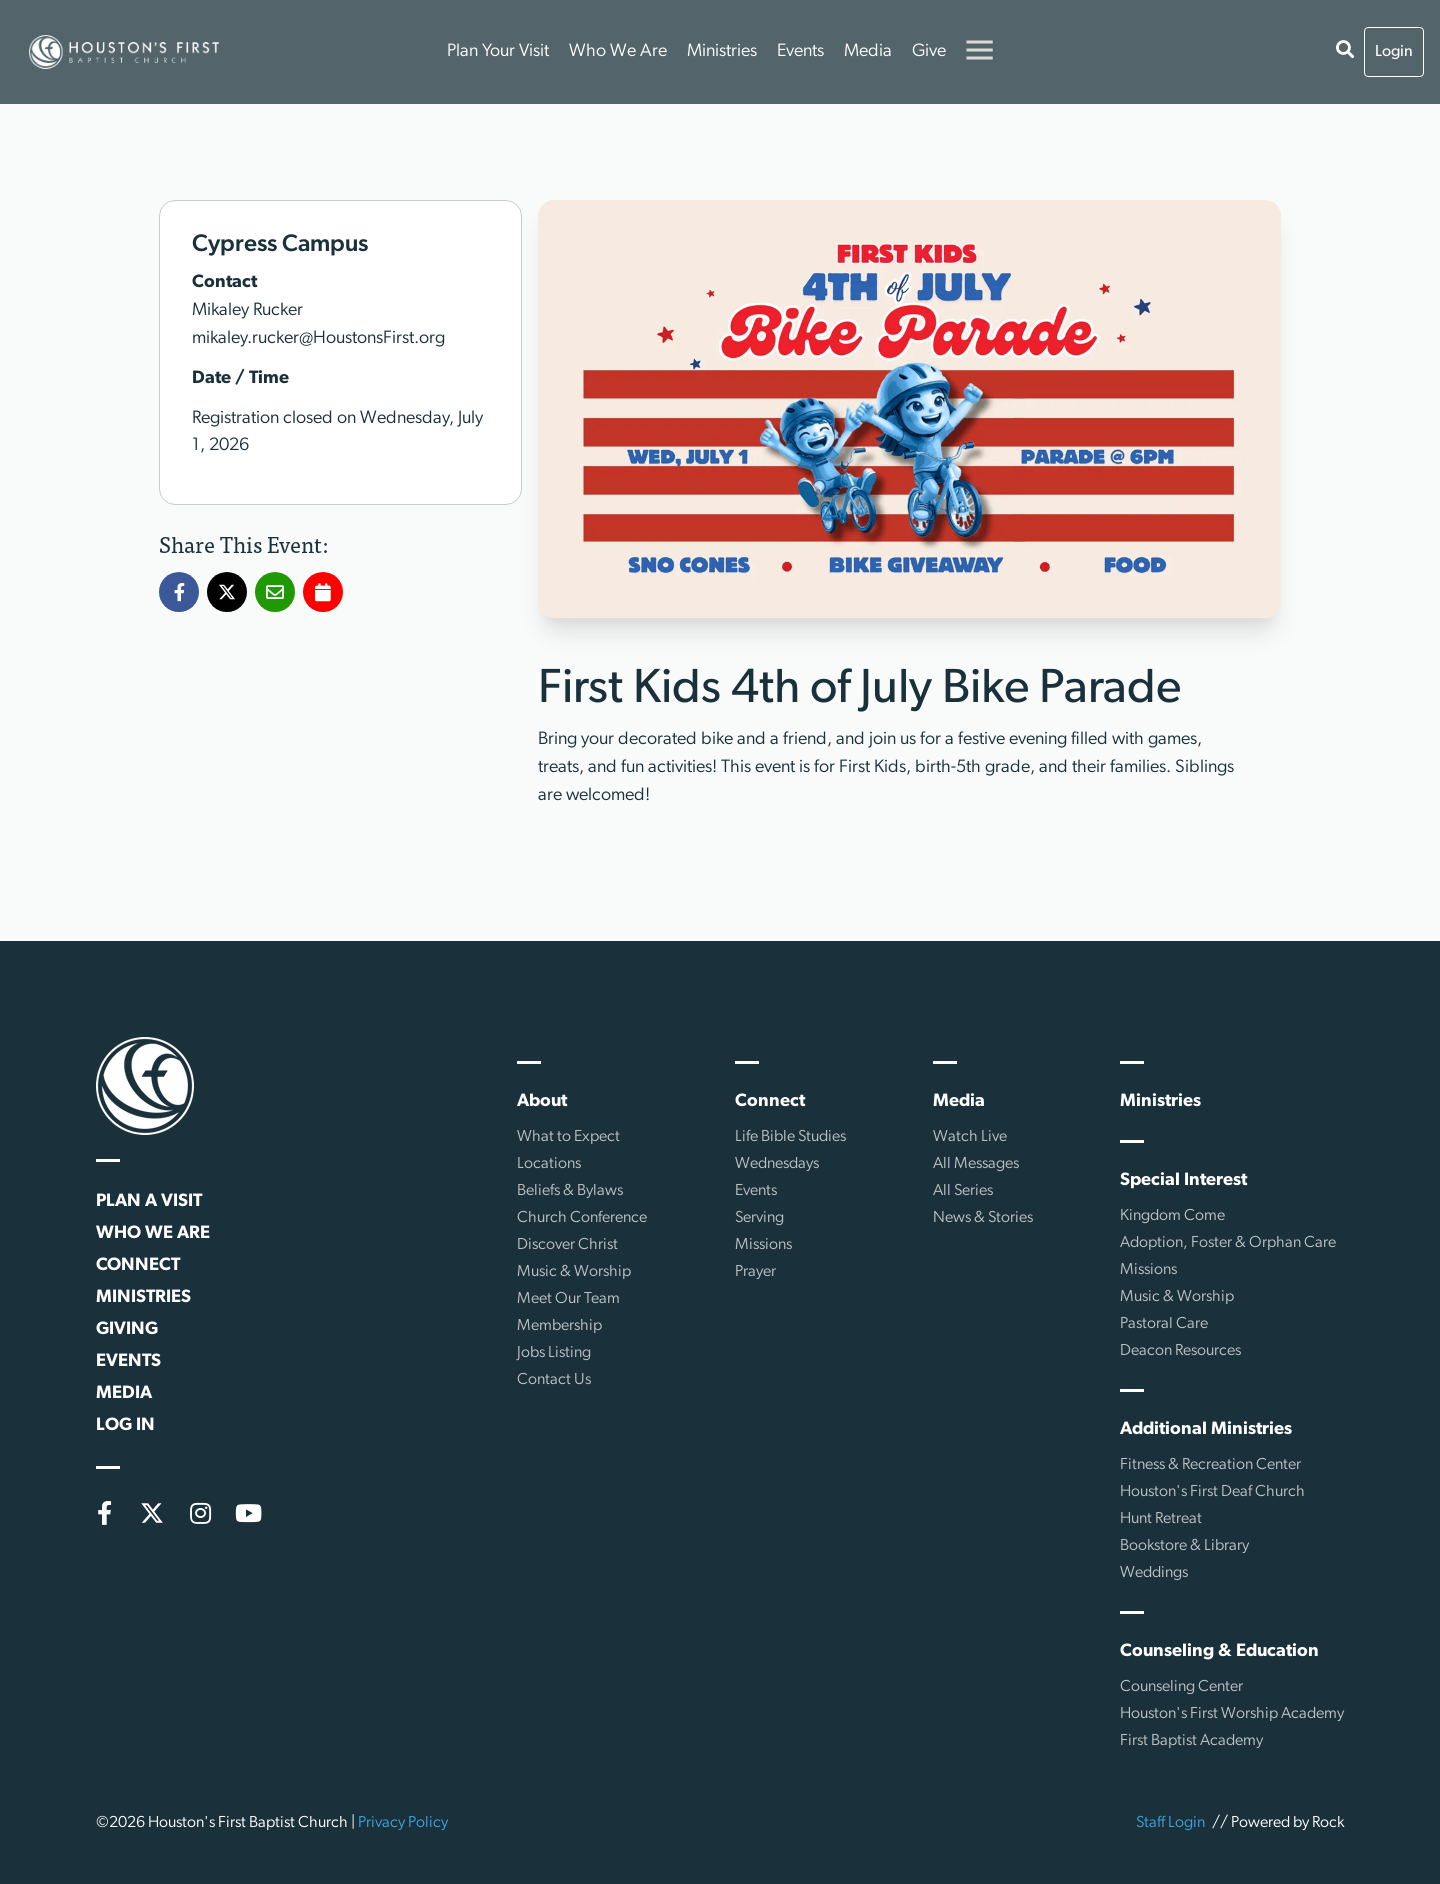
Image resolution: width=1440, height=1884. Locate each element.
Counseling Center (1181, 1687)
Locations (549, 1164)
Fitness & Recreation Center (1210, 1465)
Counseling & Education (1219, 1651)
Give (929, 51)
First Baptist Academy (1191, 1741)
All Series (963, 1191)
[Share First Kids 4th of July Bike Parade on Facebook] (179, 593)
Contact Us (554, 1380)
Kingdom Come (1172, 1216)
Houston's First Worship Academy (1232, 1714)
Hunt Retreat (1161, 1519)
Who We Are (618, 51)
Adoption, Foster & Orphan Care (1228, 1243)
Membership (559, 1326)
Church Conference (582, 1218)
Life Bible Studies (790, 1137)
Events (800, 51)
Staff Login (1170, 1823)
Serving (759, 1218)
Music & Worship (574, 1272)
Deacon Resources (1180, 1351)
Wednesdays (777, 1164)
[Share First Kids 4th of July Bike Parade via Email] (275, 593)
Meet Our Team (568, 1299)
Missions (763, 1245)
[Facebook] (104, 1513)
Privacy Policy (403, 1823)
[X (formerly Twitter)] (152, 1513)
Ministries (722, 51)
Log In (125, 1425)
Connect (138, 1265)
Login (1394, 52)
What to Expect (568, 1137)
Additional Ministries (1206, 1429)
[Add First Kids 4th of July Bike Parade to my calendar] (323, 593)
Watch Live (970, 1137)
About (542, 1101)
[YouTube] (248, 1513)
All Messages (976, 1164)
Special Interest (1183, 1180)
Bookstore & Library (1184, 1546)
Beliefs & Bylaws (570, 1191)
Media (868, 51)
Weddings (1154, 1573)
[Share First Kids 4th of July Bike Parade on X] (227, 593)
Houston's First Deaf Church (1212, 1492)
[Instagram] (200, 1513)
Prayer (755, 1272)
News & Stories (983, 1218)
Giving (127, 1329)
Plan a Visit (149, 1201)
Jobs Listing (554, 1353)
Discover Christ (567, 1245)
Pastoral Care (1164, 1324)
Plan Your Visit (498, 51)
